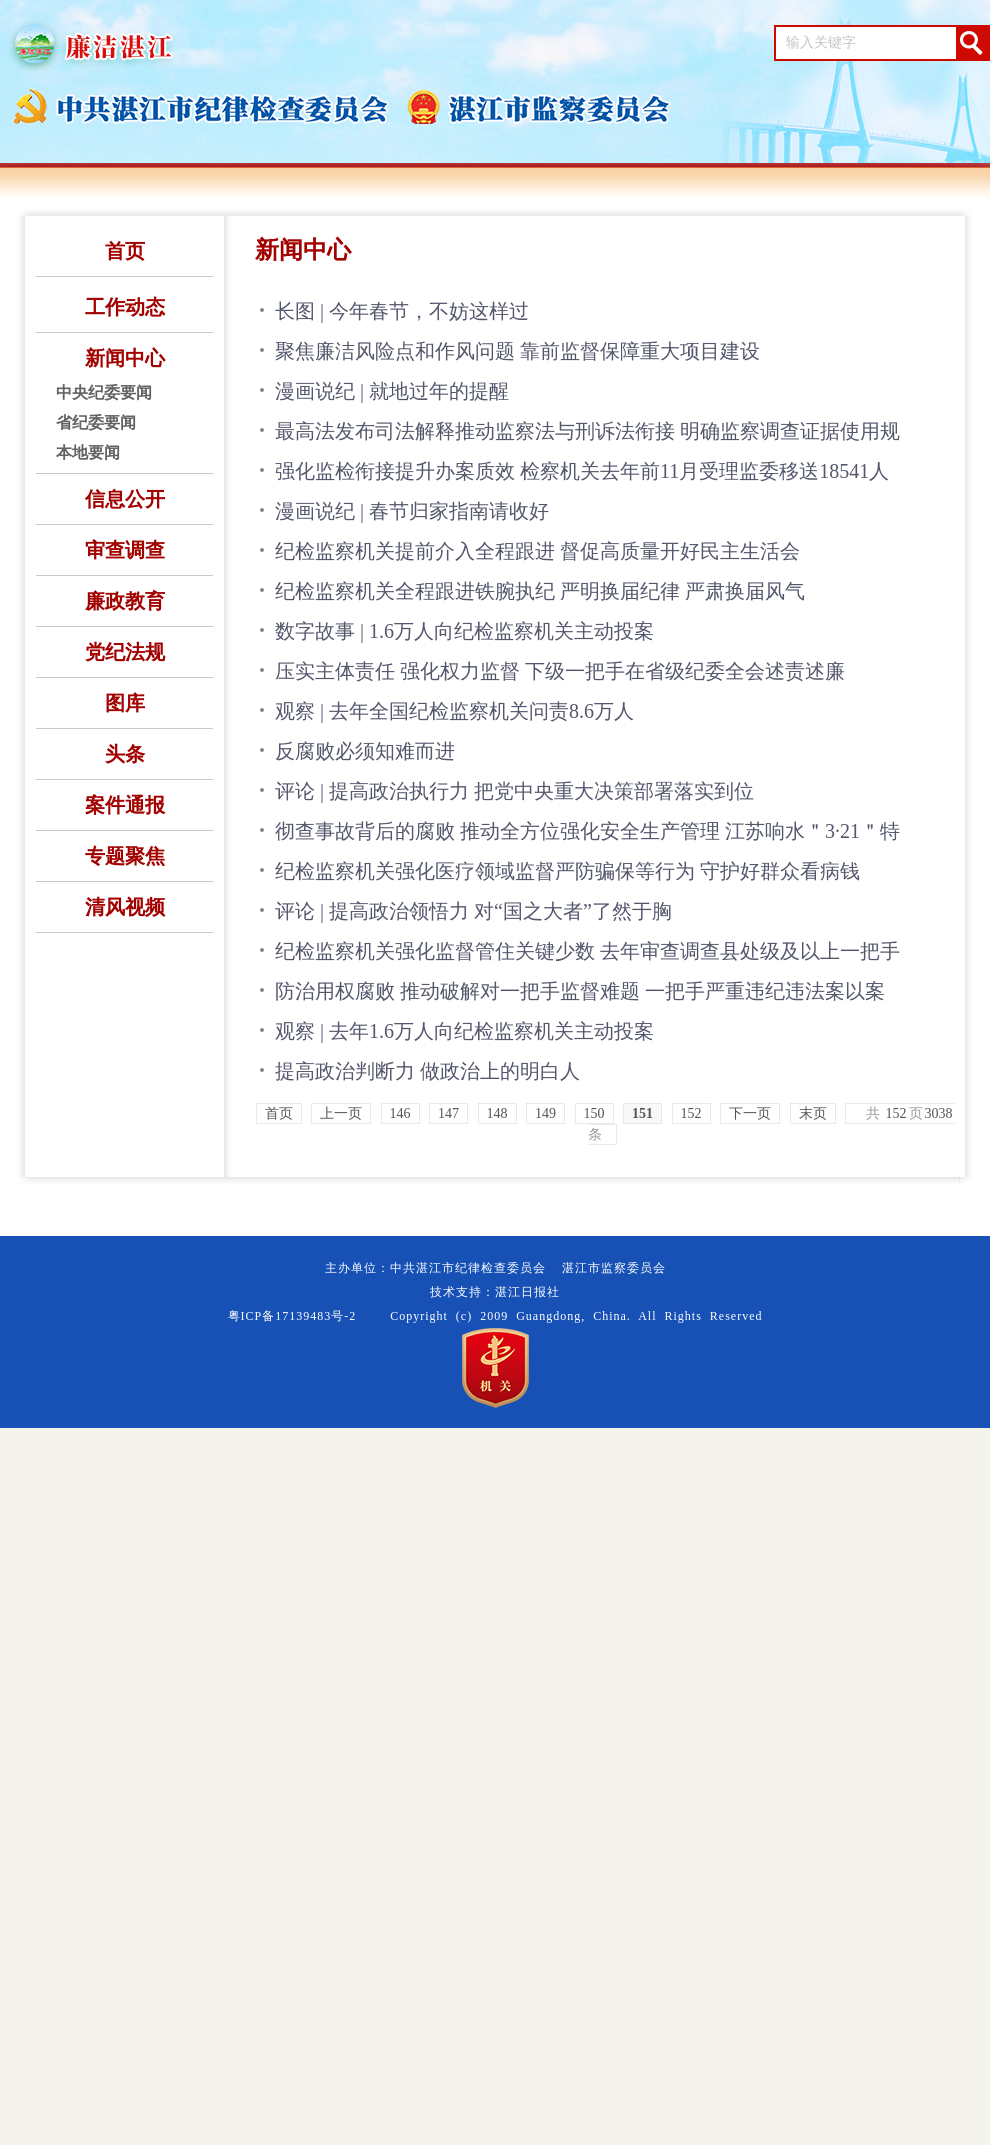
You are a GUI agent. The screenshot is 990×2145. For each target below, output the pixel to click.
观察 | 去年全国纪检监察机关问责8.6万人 (454, 711)
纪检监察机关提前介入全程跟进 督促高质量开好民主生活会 (537, 551)
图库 (125, 703)
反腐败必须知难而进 (365, 751)
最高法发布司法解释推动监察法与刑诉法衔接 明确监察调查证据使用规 (587, 431)
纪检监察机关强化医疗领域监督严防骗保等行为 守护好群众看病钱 (567, 871)
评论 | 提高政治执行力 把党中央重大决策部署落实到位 (514, 791)
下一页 (750, 1113)
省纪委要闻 (96, 422)
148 (497, 1113)
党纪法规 (125, 652)
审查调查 (125, 550)
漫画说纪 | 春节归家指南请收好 (412, 511)
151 (642, 1113)
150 (594, 1113)
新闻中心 (125, 358)
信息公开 (125, 499)
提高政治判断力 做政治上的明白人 (427, 1071)
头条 (125, 754)
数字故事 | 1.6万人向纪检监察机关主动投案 (464, 631)
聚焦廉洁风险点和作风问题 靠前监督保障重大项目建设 (517, 351)
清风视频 (125, 907)
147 (448, 1113)
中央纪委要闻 (104, 392)
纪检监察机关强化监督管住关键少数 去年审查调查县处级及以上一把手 (587, 951)
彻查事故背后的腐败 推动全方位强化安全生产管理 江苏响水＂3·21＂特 (587, 831)
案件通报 (125, 805)
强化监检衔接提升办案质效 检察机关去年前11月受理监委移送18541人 (582, 471)
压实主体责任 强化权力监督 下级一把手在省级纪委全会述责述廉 (560, 671)
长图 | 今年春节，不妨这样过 (402, 311)
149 (545, 1113)
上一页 (341, 1113)
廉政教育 (125, 601)
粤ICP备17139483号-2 (292, 1316)
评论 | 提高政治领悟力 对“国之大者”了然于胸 (473, 911)
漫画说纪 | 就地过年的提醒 (392, 391)
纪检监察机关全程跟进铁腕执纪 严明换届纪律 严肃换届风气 (540, 591)
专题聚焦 (125, 856)
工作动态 (125, 307)
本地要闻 (88, 452)
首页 (125, 251)
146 (400, 1113)
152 (691, 1113)
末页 (813, 1113)
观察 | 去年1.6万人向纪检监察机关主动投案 (464, 1031)
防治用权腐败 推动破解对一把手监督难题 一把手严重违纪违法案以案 (580, 991)
